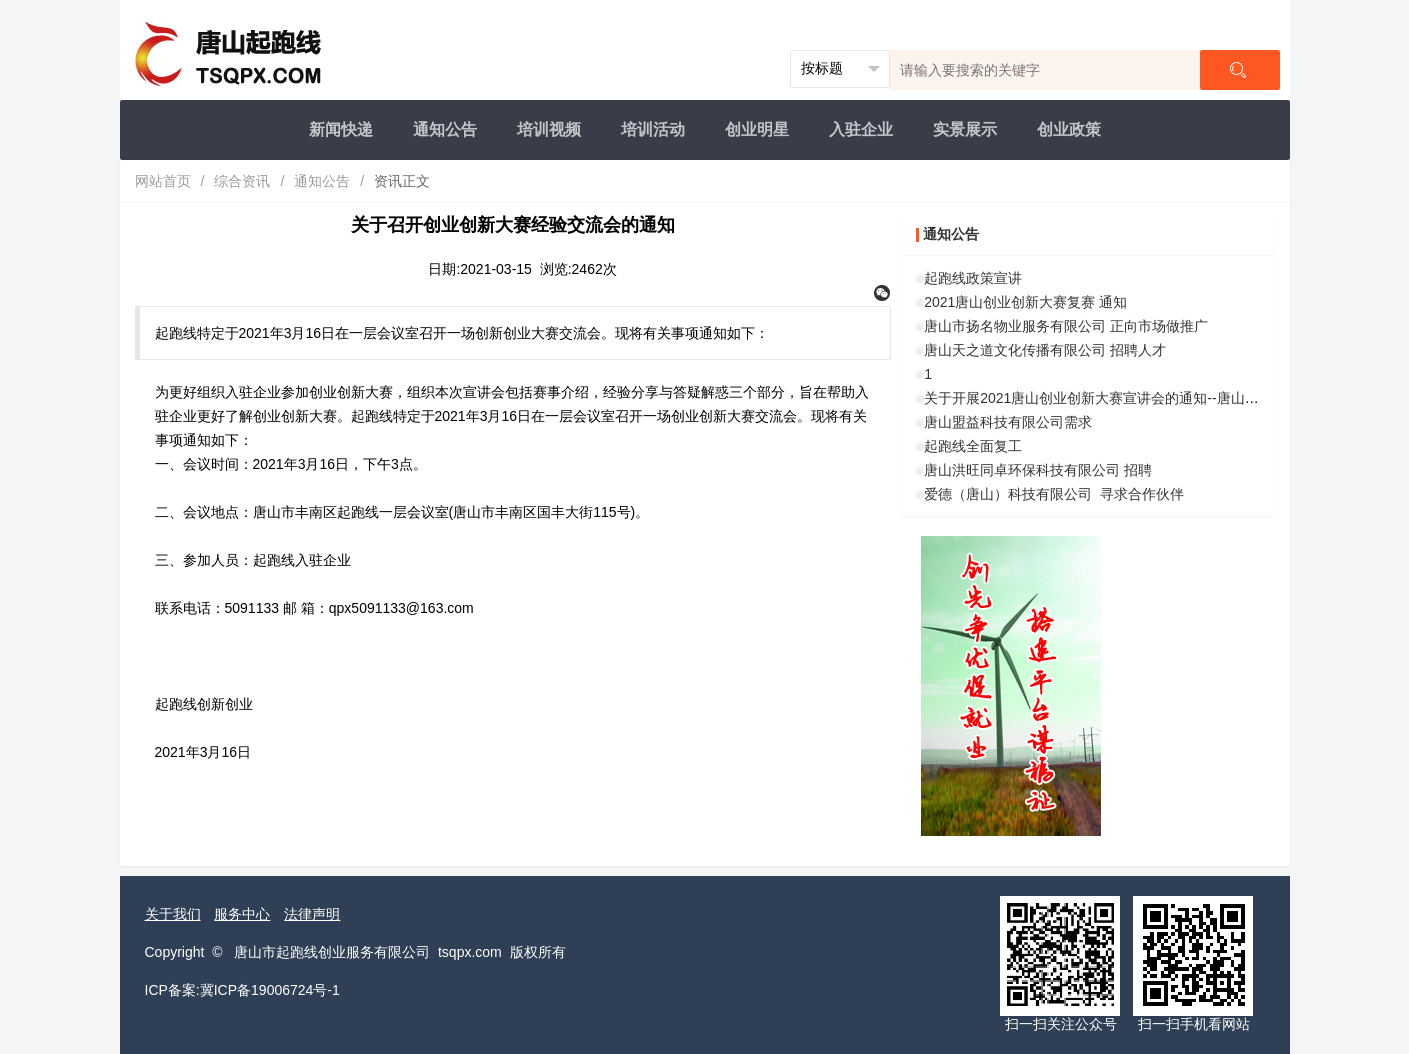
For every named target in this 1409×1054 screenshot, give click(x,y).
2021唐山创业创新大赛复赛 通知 (1025, 302)
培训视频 (549, 129)
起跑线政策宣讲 (973, 278)
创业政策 (1069, 129)
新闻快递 (341, 129)
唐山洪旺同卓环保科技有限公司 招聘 (1038, 470)
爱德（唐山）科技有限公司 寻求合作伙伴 (1054, 494)
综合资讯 (242, 181)
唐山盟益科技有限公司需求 (1008, 422)
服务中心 (242, 914)
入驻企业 (861, 129)
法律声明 (312, 914)
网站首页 (163, 181)
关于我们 (173, 914)
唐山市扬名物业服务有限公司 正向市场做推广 (1066, 326)
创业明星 (757, 129)
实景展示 (965, 129)
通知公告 (445, 129)
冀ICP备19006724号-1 (270, 990)
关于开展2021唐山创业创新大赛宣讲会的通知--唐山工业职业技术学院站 (1147, 398)
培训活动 (653, 129)
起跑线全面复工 (973, 446)
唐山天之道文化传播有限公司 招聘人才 (1045, 350)
